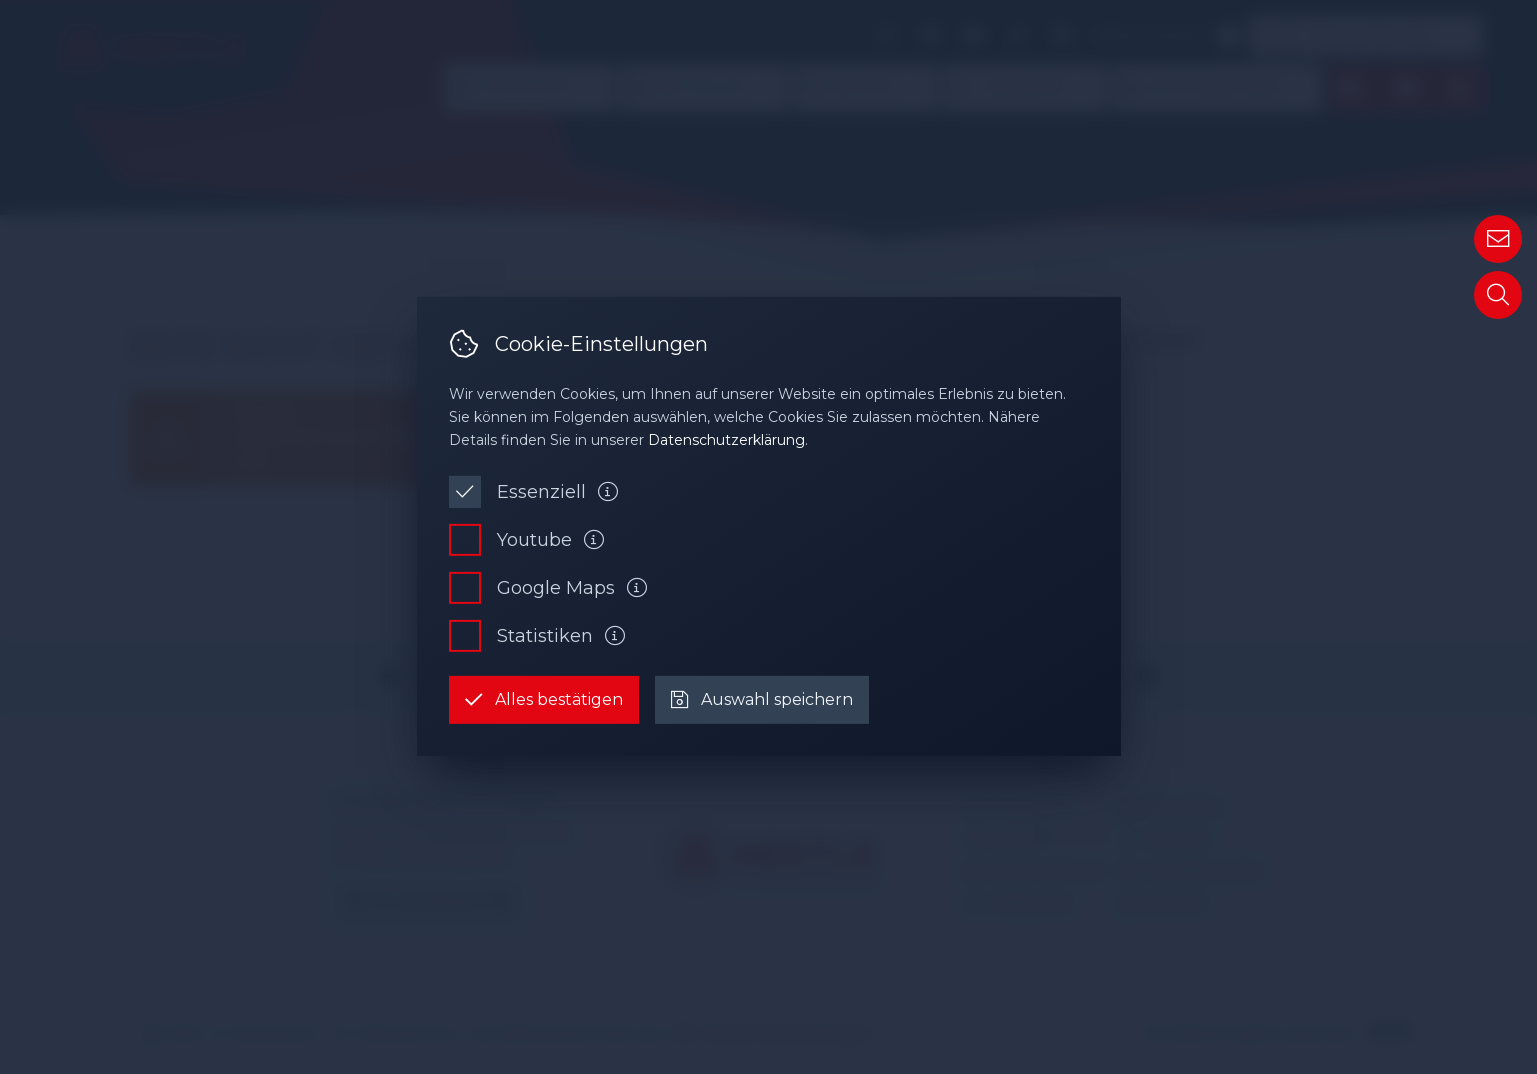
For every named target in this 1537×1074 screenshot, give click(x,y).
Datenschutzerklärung (726, 440)
